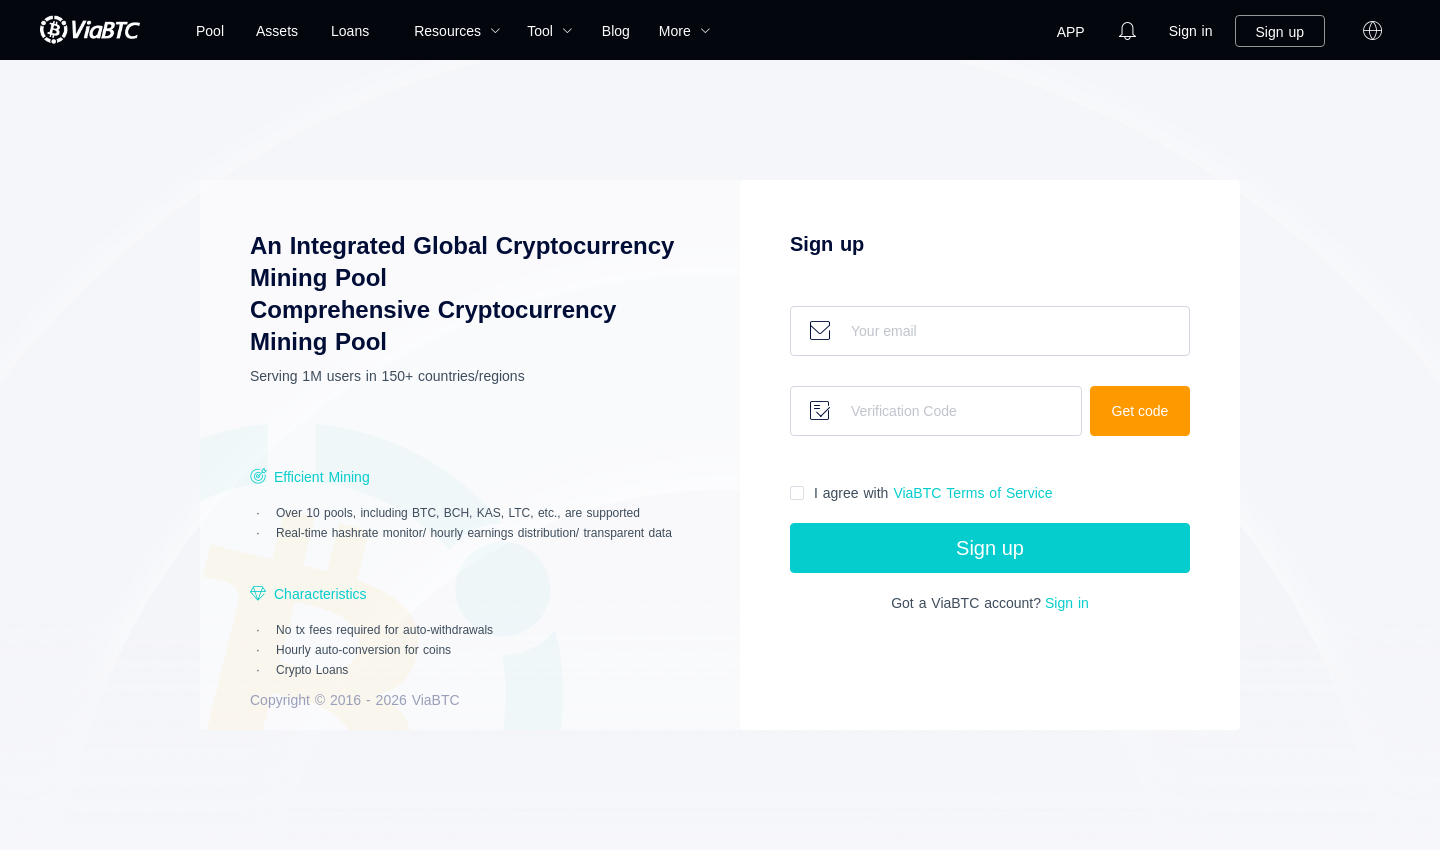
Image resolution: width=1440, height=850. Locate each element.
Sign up (1280, 32)
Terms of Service (972, 493)
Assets (277, 31)
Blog (616, 31)
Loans (350, 31)
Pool (210, 31)
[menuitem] (210, 31)
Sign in (1191, 31)
